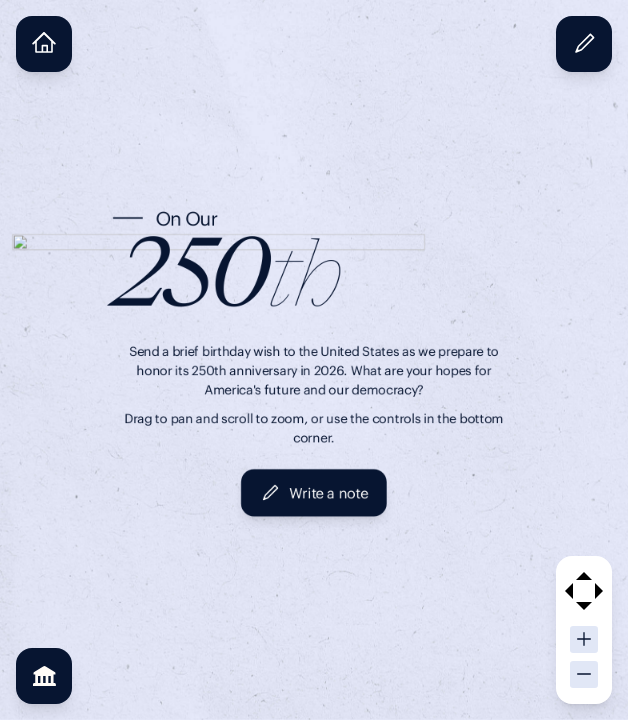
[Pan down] (584, 606)
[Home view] (44, 44)
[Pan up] (584, 576)
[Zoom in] (583, 639)
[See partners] (44, 676)
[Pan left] (569, 591)
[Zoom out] (583, 674)
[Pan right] (599, 591)
